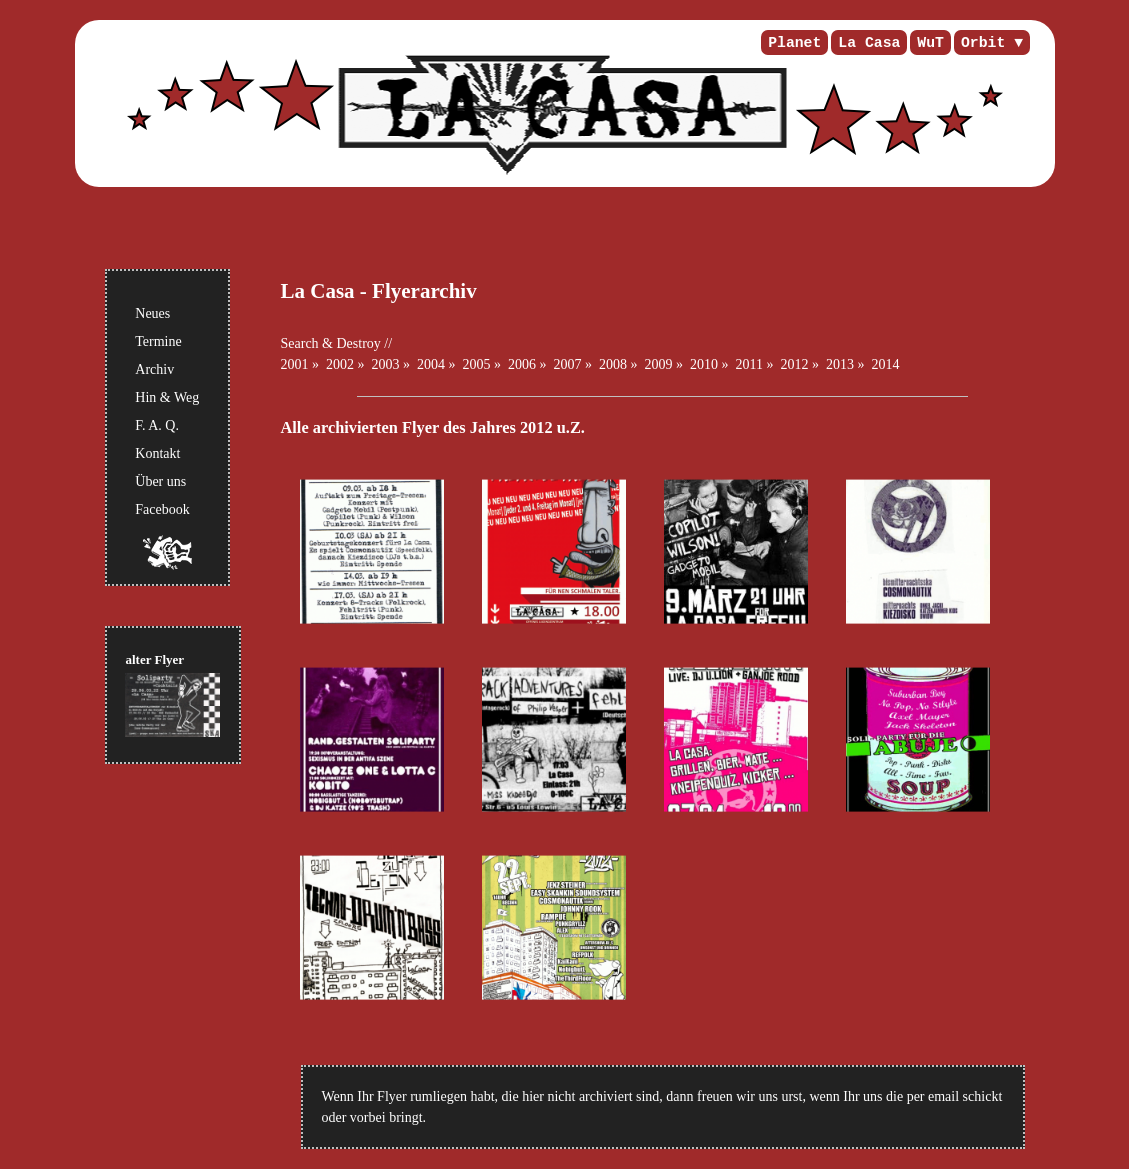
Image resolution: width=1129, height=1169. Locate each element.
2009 (659, 364)
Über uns (160, 481)
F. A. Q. (157, 425)
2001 (295, 364)
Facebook (162, 509)
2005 (477, 364)
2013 (840, 364)
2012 (794, 364)
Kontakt (157, 453)
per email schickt (955, 1096)
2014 (885, 364)
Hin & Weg (167, 397)
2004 (431, 364)
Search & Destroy (331, 343)
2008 (613, 364)
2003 (386, 364)
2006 (522, 364)
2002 (340, 364)
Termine (158, 341)
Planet (794, 43)
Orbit (983, 43)
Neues (152, 313)
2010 (704, 364)
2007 (568, 364)
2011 (749, 364)
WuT (930, 43)
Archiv (154, 369)
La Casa (869, 43)
